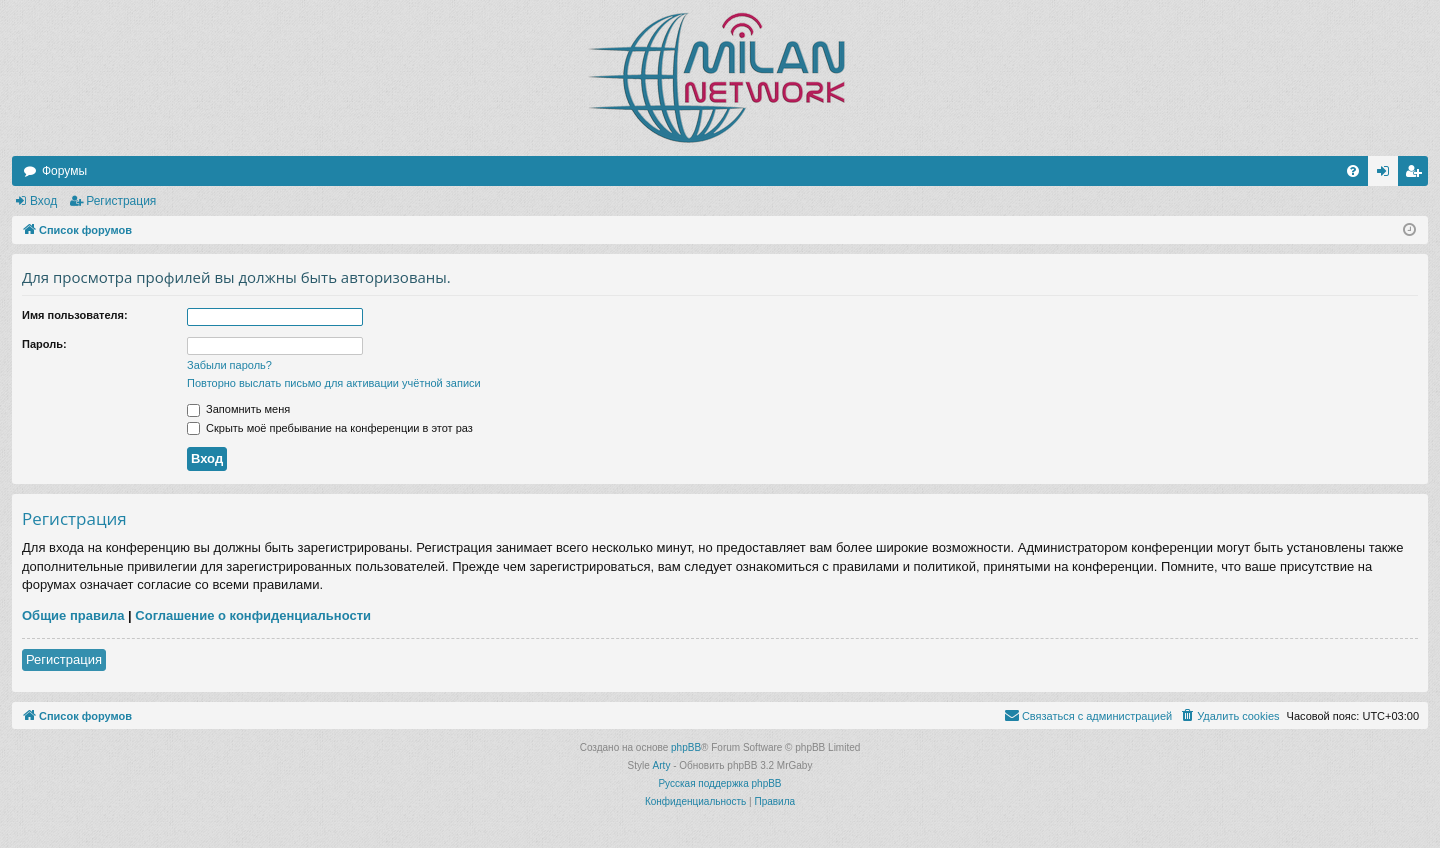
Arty (662, 765)
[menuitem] (1353, 171)
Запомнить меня (238, 409)
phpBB (686, 747)
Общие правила (73, 615)
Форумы (64, 171)
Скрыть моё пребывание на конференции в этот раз (330, 428)
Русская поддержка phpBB (719, 783)
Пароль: (44, 344)
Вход (43, 201)
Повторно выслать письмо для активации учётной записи (334, 383)
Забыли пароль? (229, 365)
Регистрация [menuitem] (1417, 175)
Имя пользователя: (75, 315)
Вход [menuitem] (1387, 175)
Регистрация (121, 201)
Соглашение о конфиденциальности (253, 615)
